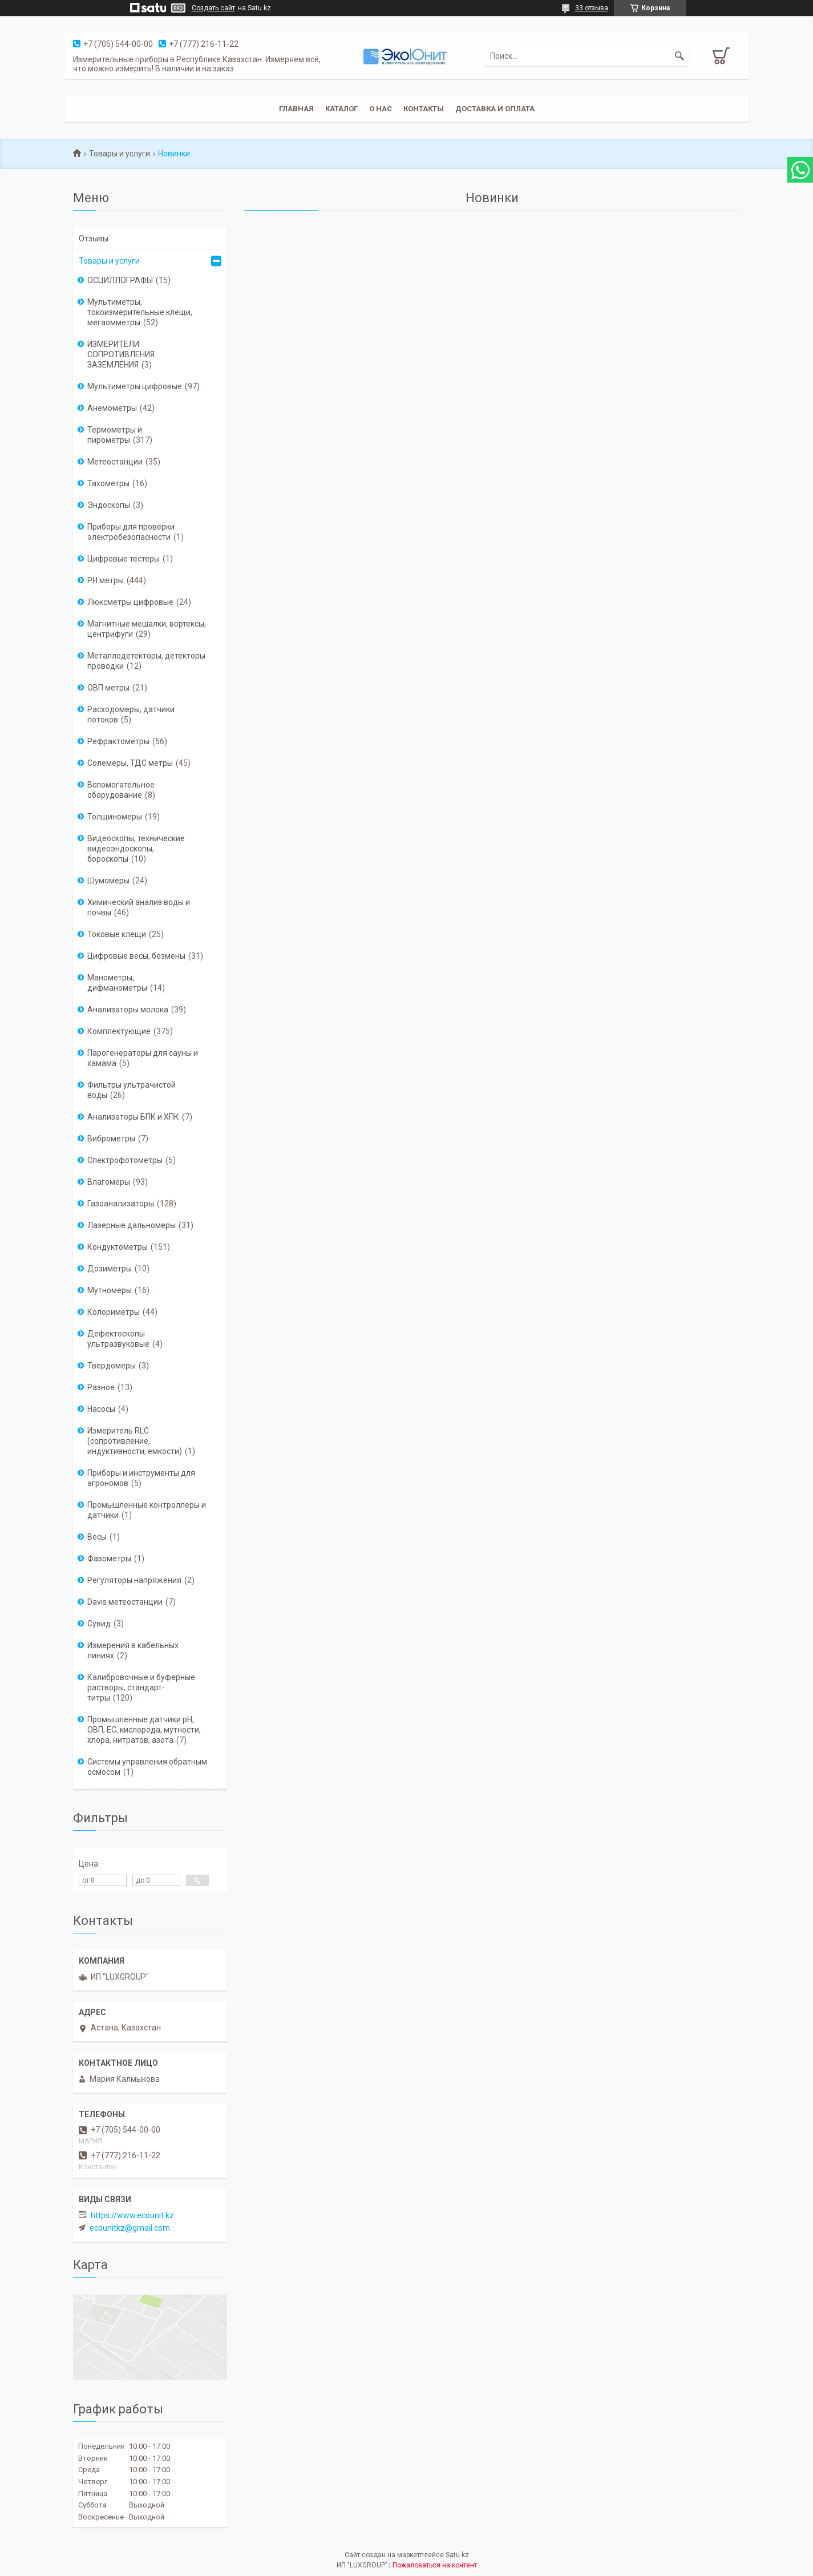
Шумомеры (108, 880)
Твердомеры (111, 1365)
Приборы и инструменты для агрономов (141, 1478)
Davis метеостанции (125, 1601)
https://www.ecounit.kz (132, 2215)
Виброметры (111, 1138)
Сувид (99, 1623)
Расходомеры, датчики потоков (131, 714)
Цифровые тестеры (123, 558)
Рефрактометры (118, 741)
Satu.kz (457, 2555)
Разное (101, 1387)
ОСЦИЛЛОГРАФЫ (120, 280)
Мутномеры (109, 1290)
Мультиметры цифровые (134, 386)
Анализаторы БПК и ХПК (133, 1116)
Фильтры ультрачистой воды (131, 1090)
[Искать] (679, 56)
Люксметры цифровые (130, 602)
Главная (296, 108)
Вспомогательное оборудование (121, 790)
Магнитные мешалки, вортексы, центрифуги (146, 629)
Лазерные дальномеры (131, 1225)
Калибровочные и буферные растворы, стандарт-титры (141, 1687)
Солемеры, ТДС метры (130, 763)
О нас (380, 108)
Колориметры (113, 1312)
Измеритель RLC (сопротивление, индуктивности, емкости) (134, 1441)
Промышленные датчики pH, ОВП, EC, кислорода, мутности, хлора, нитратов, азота (144, 1730)
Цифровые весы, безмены (136, 955)
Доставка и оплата (495, 108)
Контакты (423, 108)
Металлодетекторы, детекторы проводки (146, 661)
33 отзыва (591, 8)
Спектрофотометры (125, 1160)
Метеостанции (115, 461)
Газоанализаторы (120, 1203)
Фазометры (109, 1558)
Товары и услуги (119, 153)
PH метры (105, 580)
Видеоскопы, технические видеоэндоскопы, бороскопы (136, 848)
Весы (97, 1536)
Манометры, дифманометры (117, 982)
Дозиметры (109, 1268)
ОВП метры (108, 687)
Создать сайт (213, 8)
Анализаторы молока (127, 1009)
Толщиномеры (114, 816)
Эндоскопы (108, 505)
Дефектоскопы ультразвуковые (118, 1338)
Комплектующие (119, 1031)
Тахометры (108, 483)
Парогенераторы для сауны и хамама (142, 1058)
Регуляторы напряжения (134, 1580)
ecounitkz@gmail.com (130, 2227)
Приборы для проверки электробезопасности (131, 532)
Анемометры (112, 408)
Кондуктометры (117, 1246)
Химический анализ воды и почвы (138, 907)
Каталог (341, 108)
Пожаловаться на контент (435, 2565)
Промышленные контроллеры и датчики (146, 1510)
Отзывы (93, 238)
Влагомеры (108, 1181)
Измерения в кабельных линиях (133, 1650)
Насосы (101, 1409)
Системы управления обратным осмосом (147, 1766)
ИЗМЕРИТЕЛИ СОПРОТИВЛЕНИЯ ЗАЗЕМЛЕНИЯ (121, 354)
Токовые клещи (116, 934)
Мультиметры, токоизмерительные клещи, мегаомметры (139, 312)
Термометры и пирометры (114, 435)
